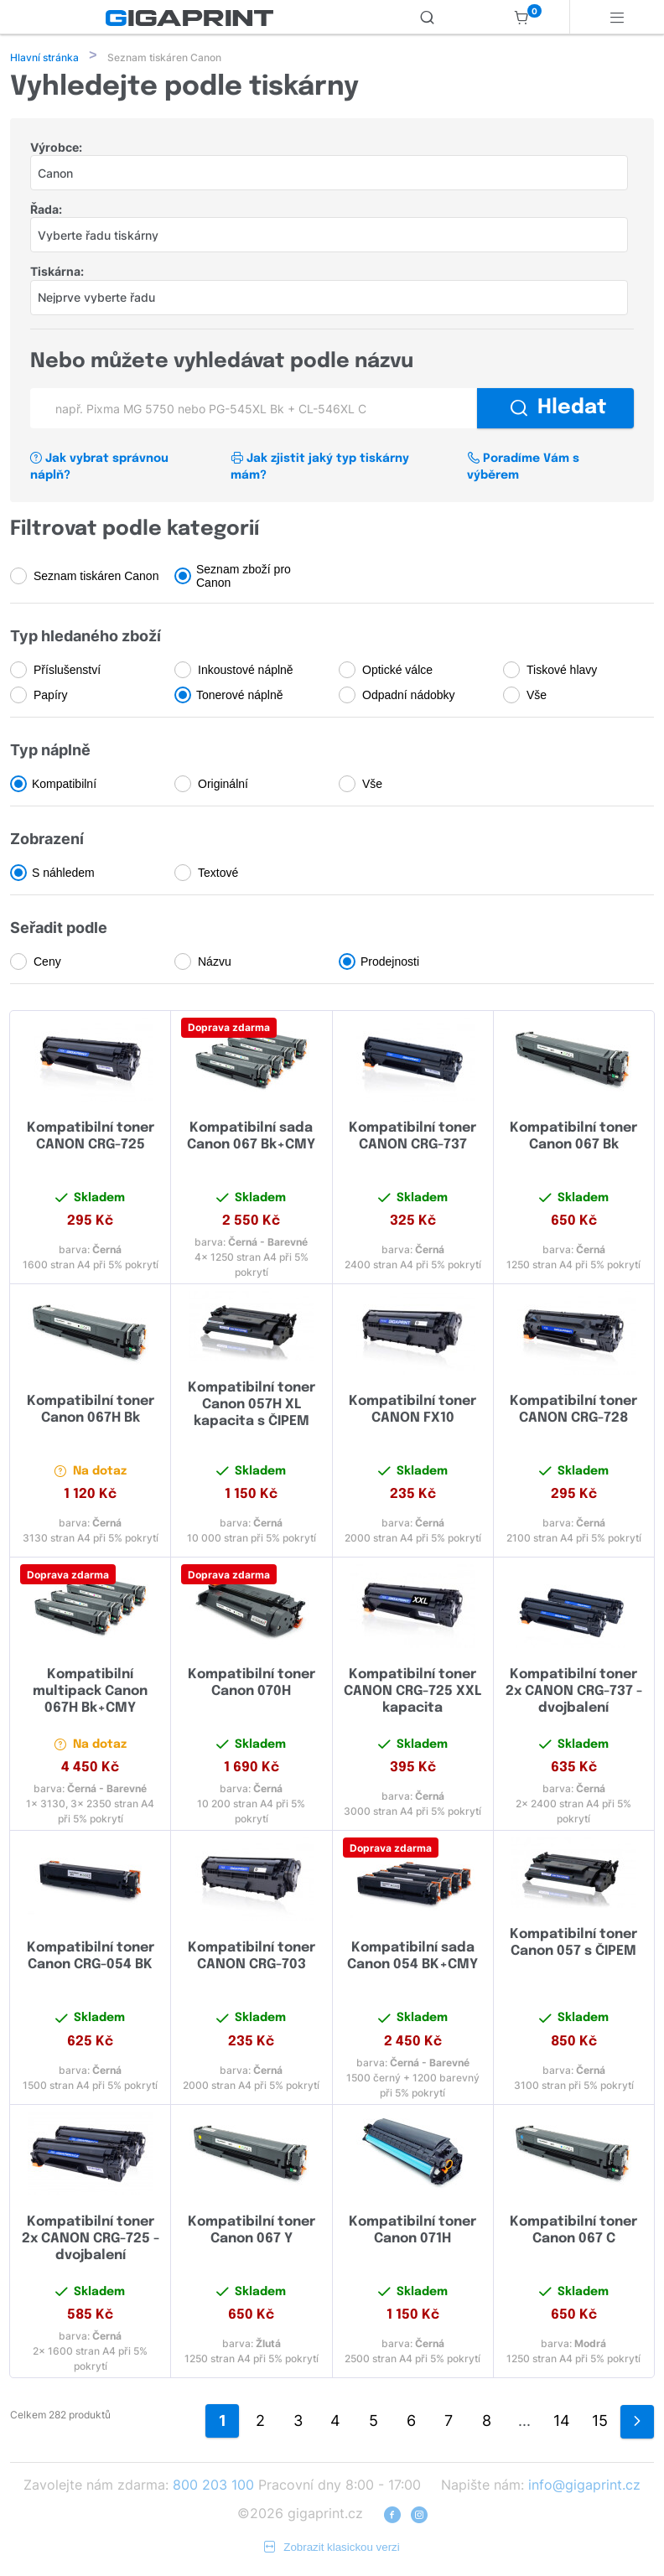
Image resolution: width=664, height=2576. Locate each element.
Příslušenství (67, 671)
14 (561, 2422)
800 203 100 (213, 2486)
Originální (223, 785)
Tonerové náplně (239, 696)
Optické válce (397, 671)
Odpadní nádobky (408, 696)
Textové (218, 874)
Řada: (46, 211)
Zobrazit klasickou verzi (332, 2548)
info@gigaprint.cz (584, 2486)
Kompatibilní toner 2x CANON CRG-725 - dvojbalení (90, 2240)
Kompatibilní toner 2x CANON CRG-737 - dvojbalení (574, 1693)
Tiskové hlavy (562, 671)
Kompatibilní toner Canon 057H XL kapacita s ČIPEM (251, 1406)
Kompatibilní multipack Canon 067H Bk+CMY (90, 1693)
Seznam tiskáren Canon (96, 577)
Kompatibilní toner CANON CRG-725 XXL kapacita (412, 1693)
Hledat (559, 409)
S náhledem (63, 874)
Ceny (47, 963)
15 (600, 2422)
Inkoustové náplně (245, 671)
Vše (537, 696)
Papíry (50, 696)
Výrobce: (56, 149)
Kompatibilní (64, 785)
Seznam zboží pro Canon (243, 577)
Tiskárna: (57, 273)
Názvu (214, 963)
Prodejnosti (390, 963)
